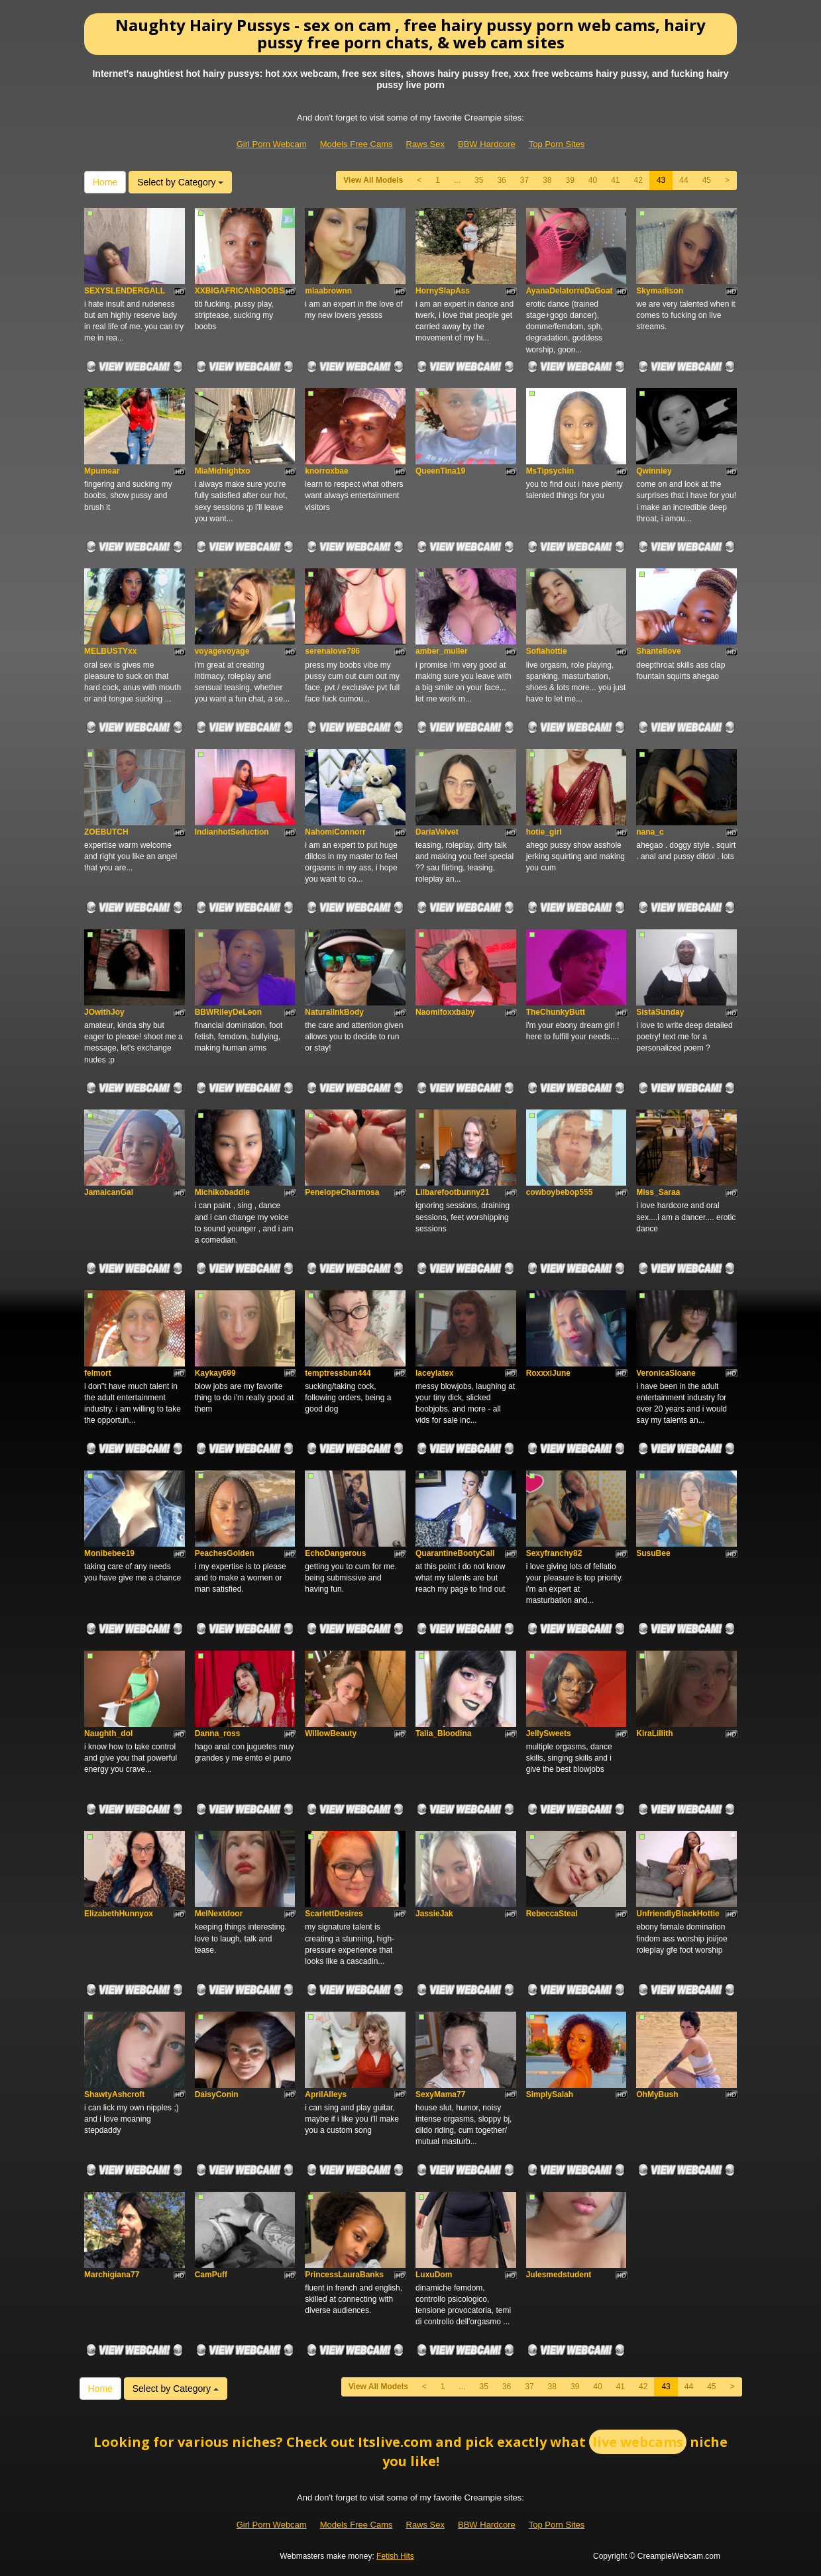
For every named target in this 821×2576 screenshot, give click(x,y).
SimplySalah (549, 2094)
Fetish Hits (395, 2556)
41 (615, 180)
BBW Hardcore (487, 144)
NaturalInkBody (334, 1012)
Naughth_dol (108, 1733)
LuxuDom (433, 2274)
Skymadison (659, 290)
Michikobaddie (222, 1192)
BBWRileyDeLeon (228, 1012)
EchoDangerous (335, 1553)
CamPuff (211, 2274)
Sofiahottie (546, 651)
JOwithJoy (104, 1012)
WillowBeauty (330, 1733)
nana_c (649, 832)
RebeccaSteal (552, 1913)
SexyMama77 (440, 2094)
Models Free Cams (356, 144)
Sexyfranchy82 (554, 1553)
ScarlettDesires (333, 1913)
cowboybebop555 (559, 1192)
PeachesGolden (224, 1553)
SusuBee (653, 1553)
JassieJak (434, 1913)
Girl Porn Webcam (272, 144)
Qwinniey (653, 471)
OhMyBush (657, 2094)
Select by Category (180, 182)
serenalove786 (332, 651)
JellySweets (548, 1733)
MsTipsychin (550, 471)
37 (524, 180)
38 (547, 180)
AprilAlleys (326, 2094)
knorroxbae (326, 471)
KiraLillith (654, 1733)
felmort (97, 1373)
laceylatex (434, 1373)
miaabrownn (328, 290)
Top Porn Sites (557, 144)
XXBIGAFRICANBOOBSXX (245, 290)
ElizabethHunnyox (118, 1913)
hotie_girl (544, 832)
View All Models (373, 180)
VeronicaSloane (665, 1373)
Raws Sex (425, 144)
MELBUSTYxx (110, 651)
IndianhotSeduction (232, 832)
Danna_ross (218, 1733)
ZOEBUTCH (106, 832)
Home (105, 182)
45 (706, 180)
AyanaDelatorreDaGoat (569, 290)
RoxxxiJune (548, 1373)
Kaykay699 (215, 1373)
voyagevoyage (222, 651)
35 (478, 180)
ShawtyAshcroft (114, 2094)
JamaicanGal (108, 1192)
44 (683, 180)
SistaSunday (660, 1012)
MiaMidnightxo (222, 471)
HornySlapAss (442, 290)
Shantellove (658, 651)
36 (501, 180)
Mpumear (101, 471)
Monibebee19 (109, 1553)
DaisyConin (217, 2094)
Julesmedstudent (559, 2274)
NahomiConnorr (335, 832)
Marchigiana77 (111, 2274)
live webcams (637, 2442)
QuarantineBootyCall (454, 1553)
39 (569, 180)
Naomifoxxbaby (444, 1012)
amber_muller (441, 651)
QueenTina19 (440, 471)
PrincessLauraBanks (344, 2274)
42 (638, 180)
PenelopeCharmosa (342, 1192)
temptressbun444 (337, 1373)
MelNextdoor (219, 1913)
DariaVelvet (437, 832)
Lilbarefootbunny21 (452, 1192)
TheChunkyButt (555, 1012)
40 (592, 180)
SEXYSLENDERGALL (124, 290)
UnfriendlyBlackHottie (677, 1913)
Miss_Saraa (658, 1192)
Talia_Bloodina (443, 1733)
